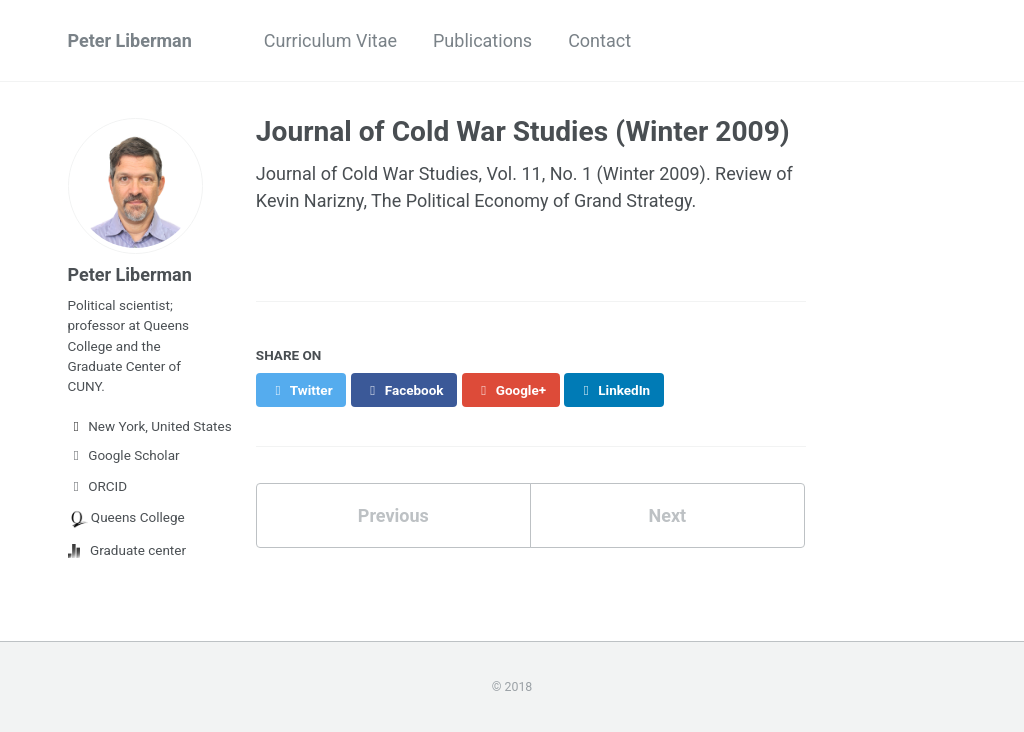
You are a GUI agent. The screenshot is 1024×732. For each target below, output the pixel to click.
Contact (599, 40)
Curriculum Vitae (330, 40)
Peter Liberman (130, 40)
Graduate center (127, 550)
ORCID (98, 486)
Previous (393, 515)
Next (667, 515)
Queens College (126, 519)
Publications (482, 40)
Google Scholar (124, 455)
